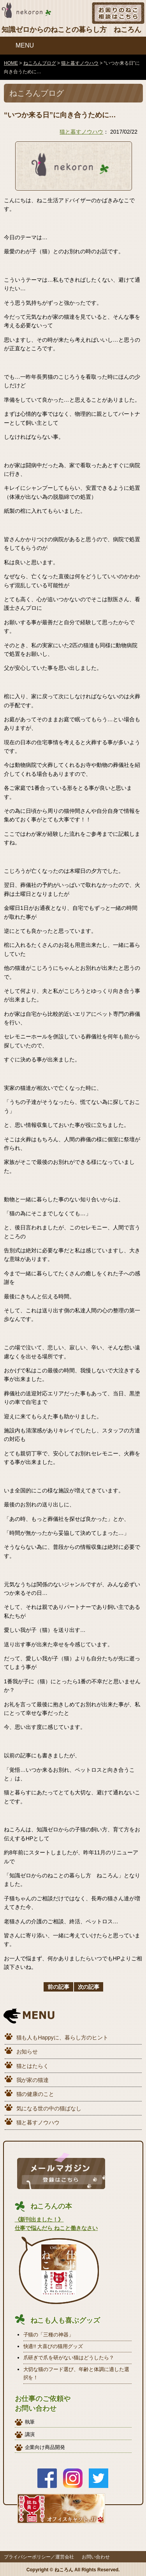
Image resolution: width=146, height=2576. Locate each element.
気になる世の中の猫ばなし (49, 2108)
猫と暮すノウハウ (81, 132)
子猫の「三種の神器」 (48, 2335)
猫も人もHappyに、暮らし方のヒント (62, 2037)
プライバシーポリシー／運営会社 (39, 2557)
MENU (25, 45)
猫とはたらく (32, 2066)
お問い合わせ (96, 2557)
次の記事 (89, 1987)
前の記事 (58, 1987)
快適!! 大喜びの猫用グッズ (53, 2346)
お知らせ (27, 2051)
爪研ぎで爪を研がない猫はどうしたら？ (68, 2358)
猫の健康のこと (35, 2094)
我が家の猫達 (32, 2080)
